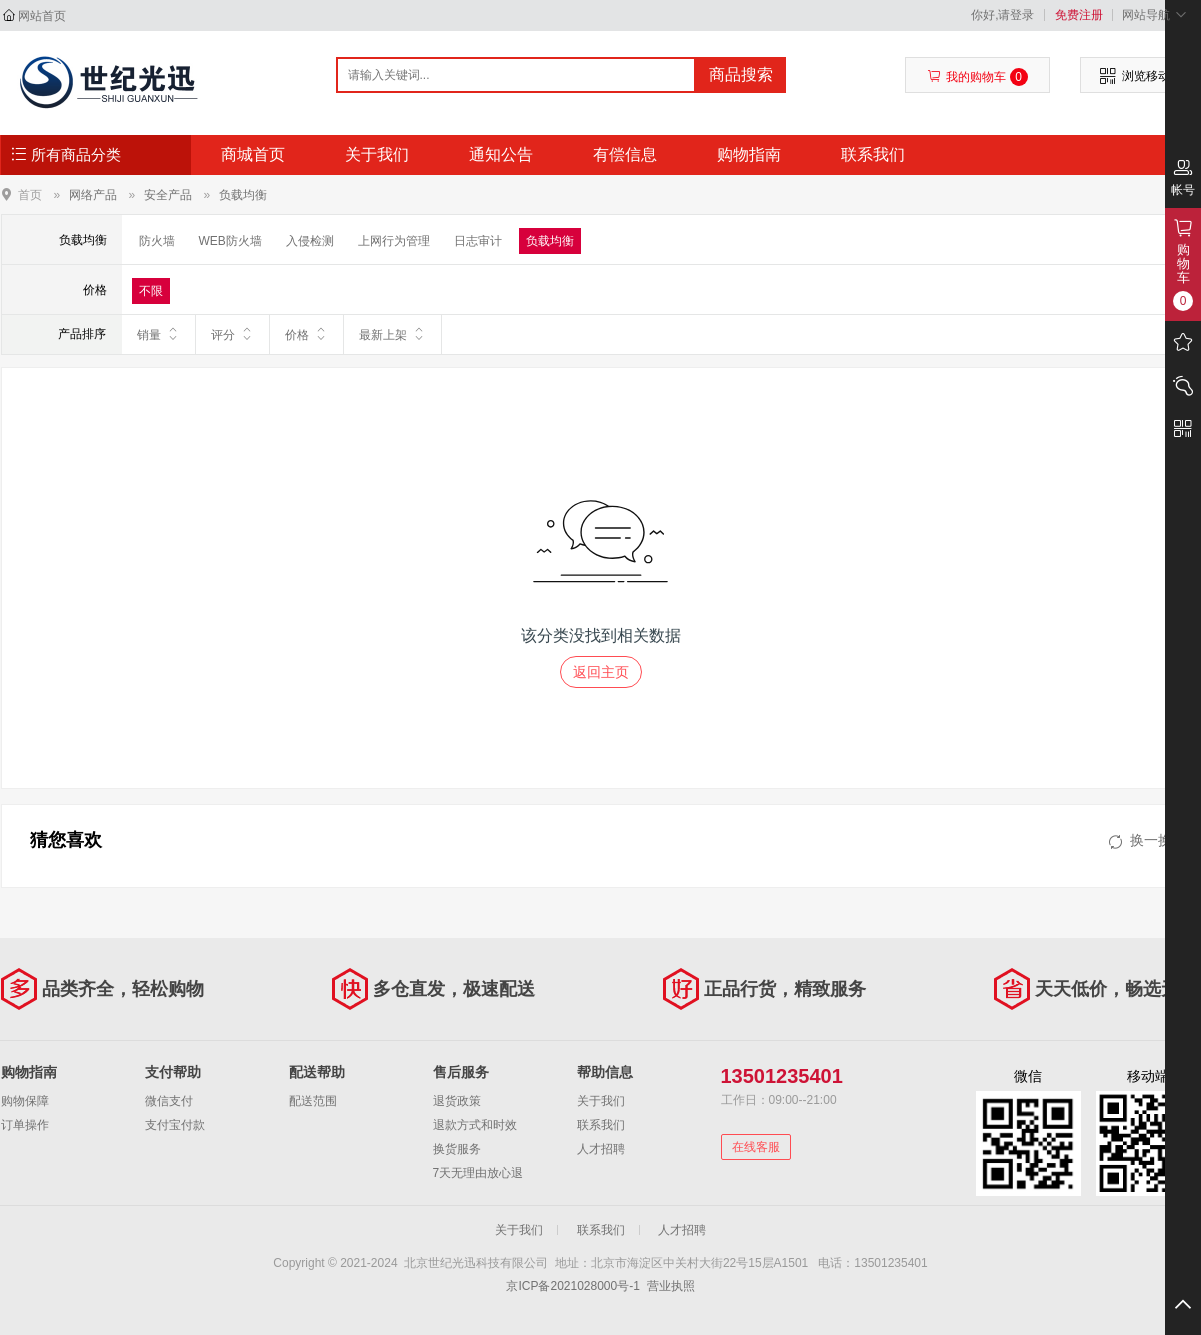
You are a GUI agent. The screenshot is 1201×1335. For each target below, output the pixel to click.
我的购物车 (977, 77)
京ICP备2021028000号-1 (572, 1286)
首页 (30, 194)
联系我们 (873, 154)
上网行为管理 (394, 241)
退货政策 (457, 1101)
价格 (306, 334)
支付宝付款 (175, 1125)
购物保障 (25, 1101)
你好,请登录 (1002, 15)
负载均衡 (243, 195)
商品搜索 (741, 74)
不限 (151, 291)
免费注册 (1079, 15)
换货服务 (457, 1149)
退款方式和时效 (475, 1125)
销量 (158, 334)
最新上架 (392, 334)
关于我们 (377, 154)
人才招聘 (601, 1149)
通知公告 (501, 154)
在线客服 (756, 1147)
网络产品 (93, 195)
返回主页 (601, 672)
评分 (232, 334)
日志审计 (478, 241)
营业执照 (671, 1286)
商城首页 (253, 154)
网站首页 (42, 16)
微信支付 (169, 1101)
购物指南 (749, 154)
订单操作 (25, 1125)
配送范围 (313, 1101)
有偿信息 (625, 154)
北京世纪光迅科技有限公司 (107, 82)
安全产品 (168, 195)
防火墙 (157, 241)
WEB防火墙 (230, 241)
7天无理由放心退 (478, 1173)
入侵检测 (310, 241)
